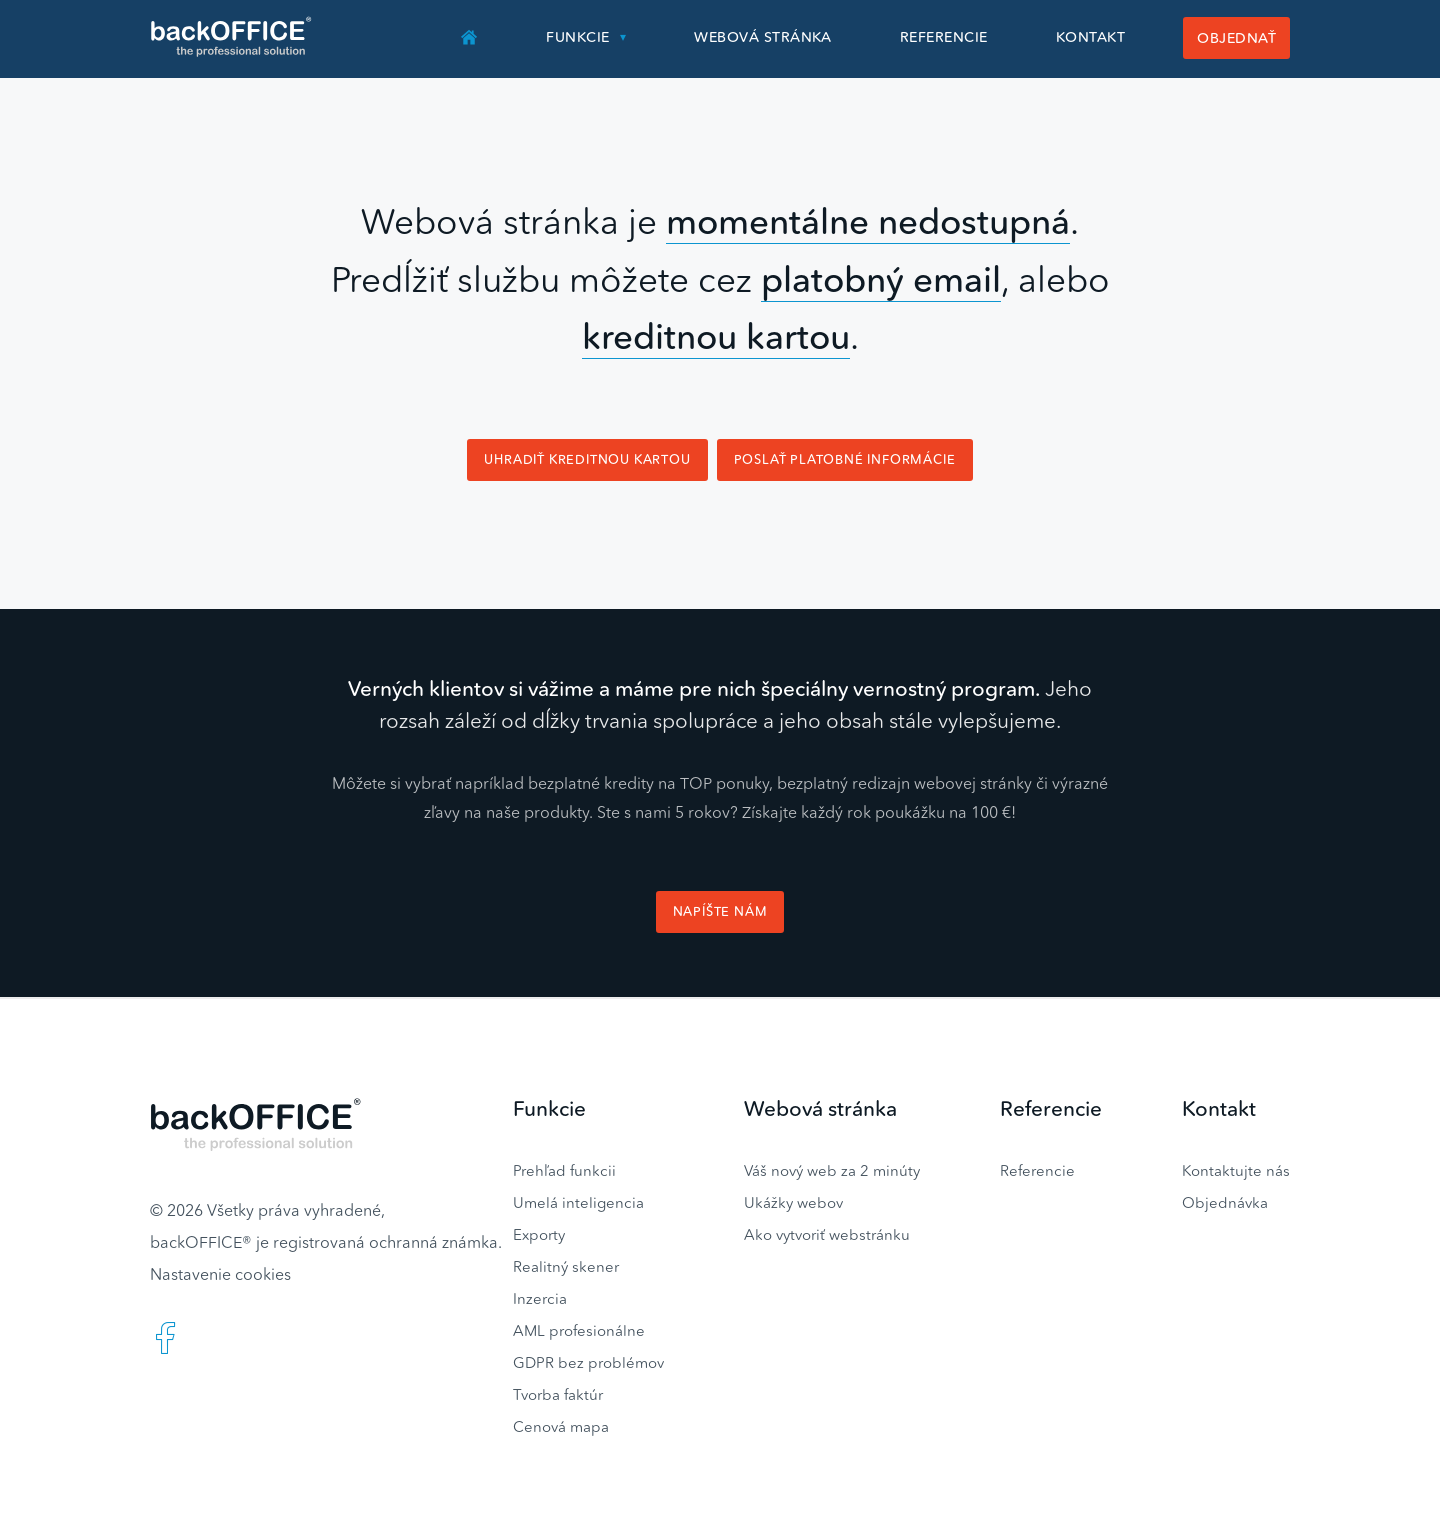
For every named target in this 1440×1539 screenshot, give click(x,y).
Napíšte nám (720, 911)
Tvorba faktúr (558, 1394)
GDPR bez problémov (588, 1362)
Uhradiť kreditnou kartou (587, 459)
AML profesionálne (579, 1330)
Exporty (539, 1234)
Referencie (944, 37)
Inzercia (540, 1298)
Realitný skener (566, 1266)
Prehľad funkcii (564, 1170)
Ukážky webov (793, 1202)
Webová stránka (763, 37)
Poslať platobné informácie (845, 459)
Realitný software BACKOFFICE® (232, 37)
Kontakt (1090, 37)
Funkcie (577, 37)
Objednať (1236, 38)
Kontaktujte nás (1236, 1170)
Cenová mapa (561, 1426)
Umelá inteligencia (578, 1202)
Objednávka (1225, 1202)
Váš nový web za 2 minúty (832, 1170)
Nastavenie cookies (220, 1274)
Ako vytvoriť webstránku (827, 1234)
